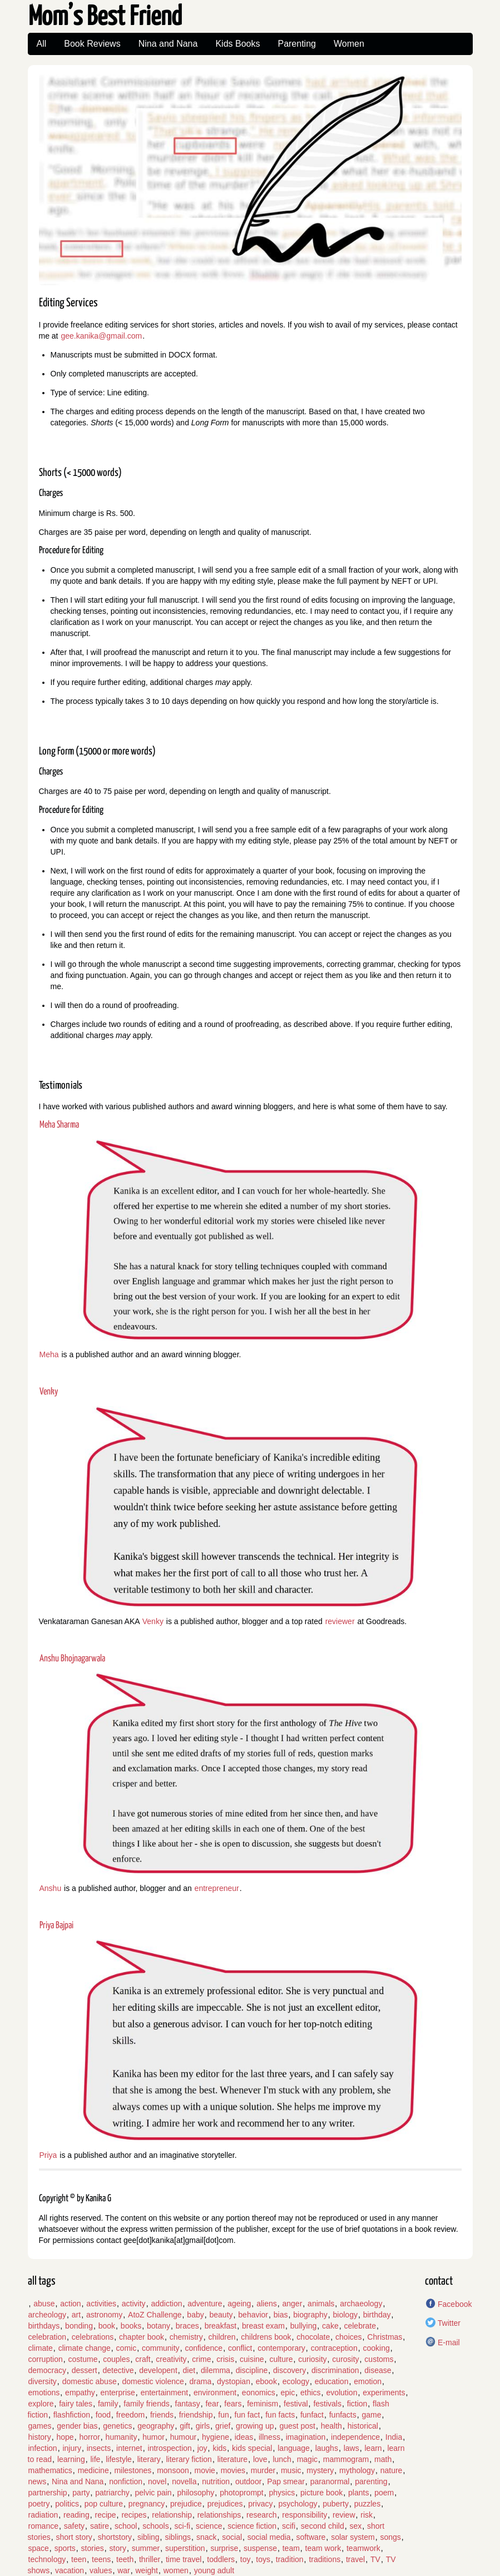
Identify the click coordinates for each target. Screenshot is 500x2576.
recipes (133, 2514)
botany (158, 2325)
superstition (185, 2548)
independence (355, 2437)
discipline (252, 2370)
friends (162, 2414)
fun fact (247, 2414)
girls (203, 2425)
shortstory (115, 2537)
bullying (303, 2325)
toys (263, 2559)
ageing (239, 2303)
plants (358, 2492)
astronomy (104, 2314)
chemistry (186, 2336)
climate (40, 2348)
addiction (166, 2303)
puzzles (367, 2503)
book (106, 2325)
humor (153, 2437)
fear (212, 2403)
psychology (297, 2503)
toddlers (221, 2559)
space (38, 2548)
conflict (240, 2348)
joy (202, 2448)
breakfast (221, 2325)
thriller (149, 2559)
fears (232, 2403)
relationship (172, 2514)
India (393, 2437)
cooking (376, 2348)
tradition (290, 2559)
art (76, 2314)
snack (206, 2537)
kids (219, 2448)
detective (117, 2370)
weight (147, 2570)
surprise (224, 2548)
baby (195, 2314)
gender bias (77, 2425)
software (310, 2537)
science (209, 2526)
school (126, 2526)
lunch (282, 2459)
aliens (266, 2303)
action (70, 2303)
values (101, 2570)
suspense (260, 2548)
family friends (146, 2403)
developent (158, 2370)
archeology (47, 2314)
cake (330, 2325)
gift (185, 2425)
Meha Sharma (59, 1125)
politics (67, 2503)
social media (269, 2537)
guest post (297, 2425)
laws (351, 2448)
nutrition (216, 2481)
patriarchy (112, 2492)
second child (322, 2526)
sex (355, 2526)
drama (201, 2381)
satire (99, 2526)
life (95, 2459)
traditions (324, 2559)
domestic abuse (89, 2381)
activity (134, 2303)
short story (74, 2537)
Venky (48, 1392)
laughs (326, 2448)
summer (146, 2548)
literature (232, 2459)
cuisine (252, 2359)
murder (263, 2470)
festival (296, 2403)
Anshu (50, 1888)
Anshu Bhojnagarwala (72, 1659)
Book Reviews (92, 43)
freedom (130, 2414)
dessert (84, 2370)
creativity (171, 2359)
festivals (327, 2403)
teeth (124, 2559)
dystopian (233, 2381)
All (42, 43)
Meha (49, 1354)
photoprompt (242, 2492)
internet (129, 2448)
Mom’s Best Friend (105, 17)
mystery (320, 2470)
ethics (310, 2392)
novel (157, 2481)
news (37, 2481)
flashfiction (71, 2414)
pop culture (104, 2503)
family (108, 2403)
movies (233, 2470)
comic (126, 2348)
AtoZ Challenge (155, 2314)
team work (323, 2548)
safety (74, 2526)
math (383, 2459)
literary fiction (188, 2459)
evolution (341, 2392)
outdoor (248, 2481)
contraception (334, 2348)
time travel (184, 2559)
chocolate (313, 2336)
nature (391, 2470)
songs (390, 2537)
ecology (296, 2381)
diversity (42, 2381)
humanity (121, 2437)
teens (101, 2559)
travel (355, 2559)
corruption (45, 2359)
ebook (266, 2381)
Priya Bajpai (56, 1925)
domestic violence (153, 2381)
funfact (312, 2414)
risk (366, 2514)
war (123, 2570)
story (118, 2548)
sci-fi (182, 2526)
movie (205, 2470)
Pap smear (286, 2481)
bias (281, 2314)
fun (223, 2414)
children (221, 2336)
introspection (170, 2448)
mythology (357, 2470)
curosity (345, 2359)
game (372, 2414)
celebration (47, 2336)
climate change (84, 2348)
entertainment (165, 2392)
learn (373, 2448)
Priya (48, 2155)
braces (187, 2325)
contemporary (281, 2348)
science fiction (251, 2526)
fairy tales (75, 2403)
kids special (252, 2448)
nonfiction (125, 2481)
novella (184, 2481)
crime (201, 2359)
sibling (148, 2537)
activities (101, 2303)
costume (83, 2359)
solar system (353, 2537)
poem (384, 2492)
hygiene (215, 2437)
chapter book (141, 2336)
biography (310, 2314)
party (81, 2492)
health (331, 2425)
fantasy (187, 2403)
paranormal (330, 2481)
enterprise (118, 2392)
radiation (43, 2514)
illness (269, 2437)
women (176, 2570)
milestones (132, 2470)
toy (245, 2559)
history (39, 2437)
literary (149, 2459)
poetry (39, 2503)
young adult (214, 2570)
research (261, 2514)
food (103, 2414)
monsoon (173, 2470)
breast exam (263, 2325)
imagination (306, 2437)
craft (142, 2359)
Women (349, 43)
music (291, 2470)
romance (43, 2526)
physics (282, 2492)
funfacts (343, 2414)
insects (99, 2448)
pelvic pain (153, 2492)
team (291, 2548)
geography (155, 2425)
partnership (47, 2492)
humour (183, 2437)
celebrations (93, 2336)
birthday (377, 2314)
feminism (262, 2403)
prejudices (225, 2503)
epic (288, 2392)
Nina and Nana (168, 43)
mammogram (346, 2459)
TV (375, 2559)
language (294, 2448)
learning (71, 2459)
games (40, 2425)
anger (293, 2303)
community (161, 2348)
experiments (384, 2392)
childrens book (266, 2336)
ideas (244, 2437)
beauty (220, 2314)
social (232, 2537)
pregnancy (146, 2503)
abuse (44, 2303)
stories (92, 2548)
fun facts (280, 2414)
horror (89, 2437)
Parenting (297, 43)
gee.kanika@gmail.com (101, 335)
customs (378, 2359)
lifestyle (119, 2459)
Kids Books (237, 43)
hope (65, 2437)
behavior (253, 2314)
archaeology (361, 2303)
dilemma (215, 2370)
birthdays (44, 2325)
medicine (93, 2470)
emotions (44, 2392)
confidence (203, 2348)
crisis (225, 2359)
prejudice (186, 2503)
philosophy (195, 2492)
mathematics (50, 2470)
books (131, 2325)
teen (78, 2559)
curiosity (312, 2359)
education (332, 2381)
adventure (204, 2303)
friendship (196, 2414)
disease (377, 2370)
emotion (368, 2381)
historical (363, 2425)
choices (348, 2336)
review (344, 2514)
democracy (47, 2370)
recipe (105, 2514)
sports (65, 2548)
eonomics (258, 2392)
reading (76, 2514)
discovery (289, 2370)
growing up (255, 2425)
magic (307, 2459)
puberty (336, 2503)
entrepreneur (217, 1888)
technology (47, 2559)
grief (222, 2425)
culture (281, 2359)
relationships (219, 2514)
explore (41, 2403)
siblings (178, 2537)
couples (116, 2359)
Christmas (384, 2336)
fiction (357, 2403)
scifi (288, 2526)
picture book (321, 2492)
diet (189, 2370)
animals (321, 2303)
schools (155, 2526)
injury (71, 2448)
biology (345, 2314)
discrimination (335, 2370)
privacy (260, 2503)
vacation (69, 2570)
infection (42, 2448)
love (260, 2459)
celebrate (360, 2325)
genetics (117, 2425)
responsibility (304, 2514)
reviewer (340, 1621)
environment (215, 2392)
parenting (371, 2481)
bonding (79, 2325)
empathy (80, 2392)
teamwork (363, 2548)
